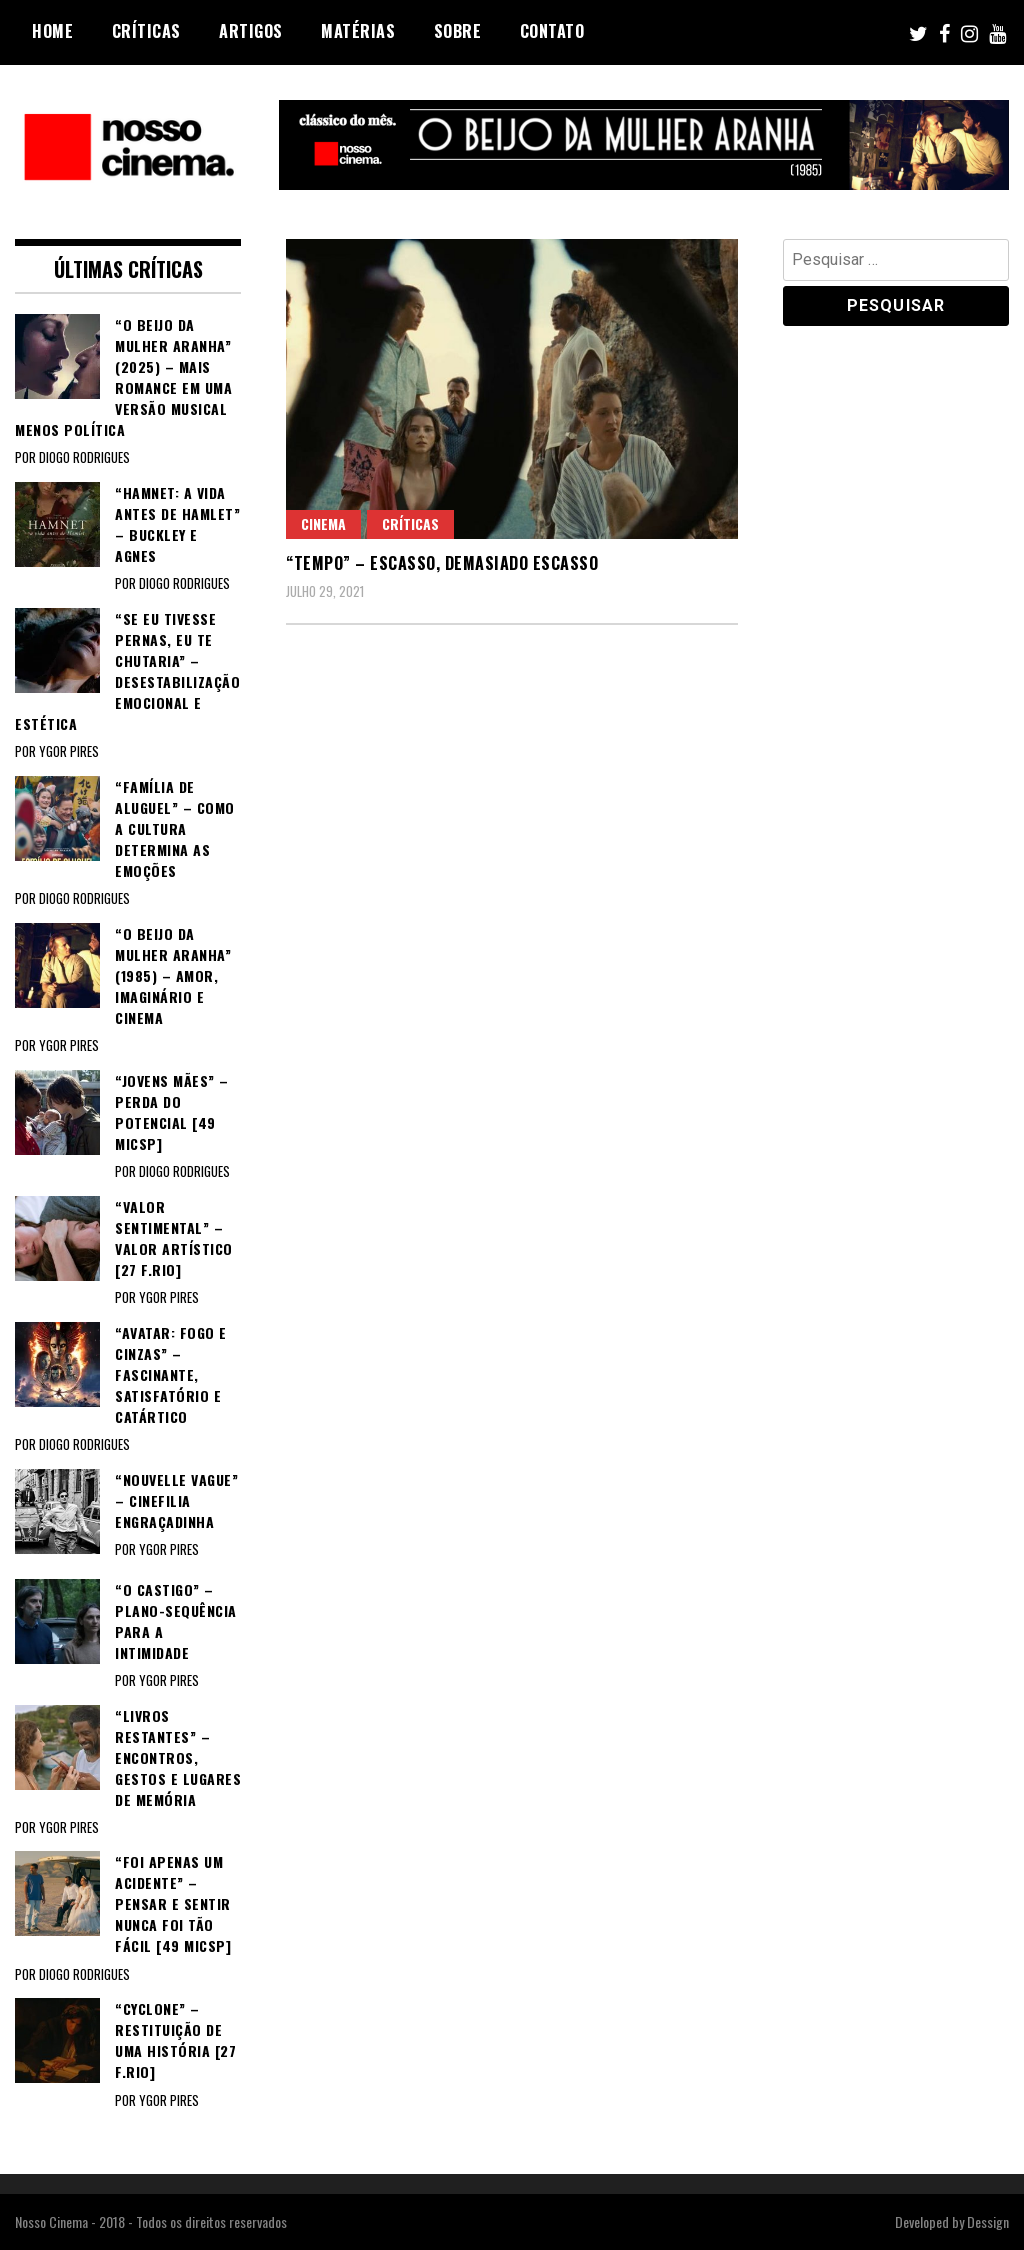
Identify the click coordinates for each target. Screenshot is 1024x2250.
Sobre (458, 31)
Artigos (251, 31)
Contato (552, 31)
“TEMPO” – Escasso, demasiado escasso (442, 563)
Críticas (146, 31)
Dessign (988, 2221)
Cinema (323, 523)
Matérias (358, 31)
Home (52, 31)
